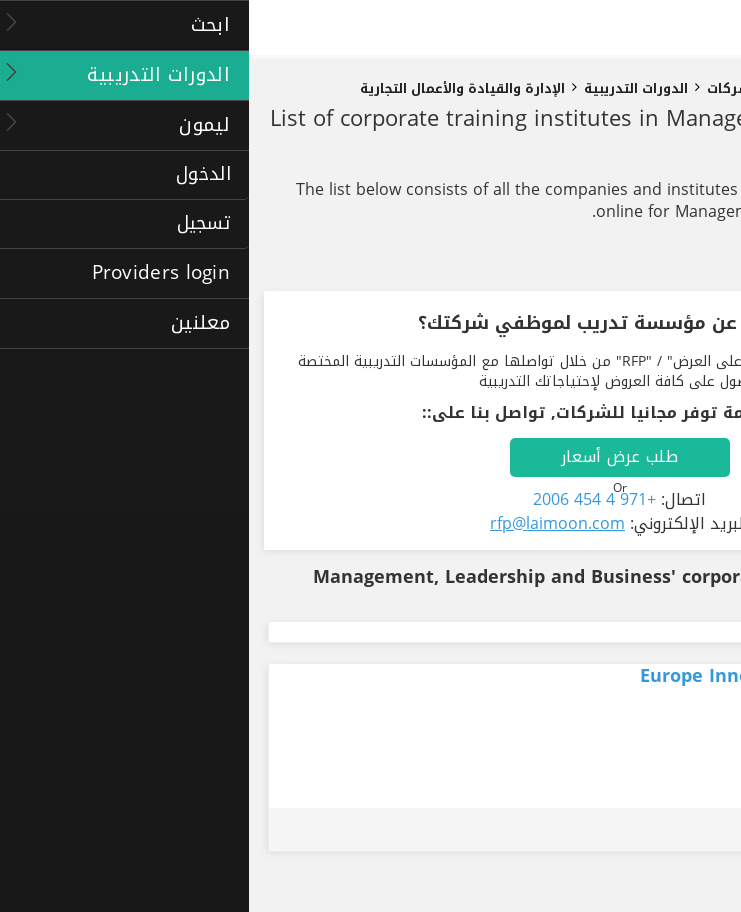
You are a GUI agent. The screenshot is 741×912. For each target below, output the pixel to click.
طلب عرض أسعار (370, 456)
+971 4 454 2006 (345, 499)
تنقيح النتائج (662, 261)
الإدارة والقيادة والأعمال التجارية (213, 89)
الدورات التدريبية (387, 89)
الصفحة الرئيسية (674, 89)
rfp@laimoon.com (308, 523)
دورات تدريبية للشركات (530, 89)
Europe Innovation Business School (550, 676)
